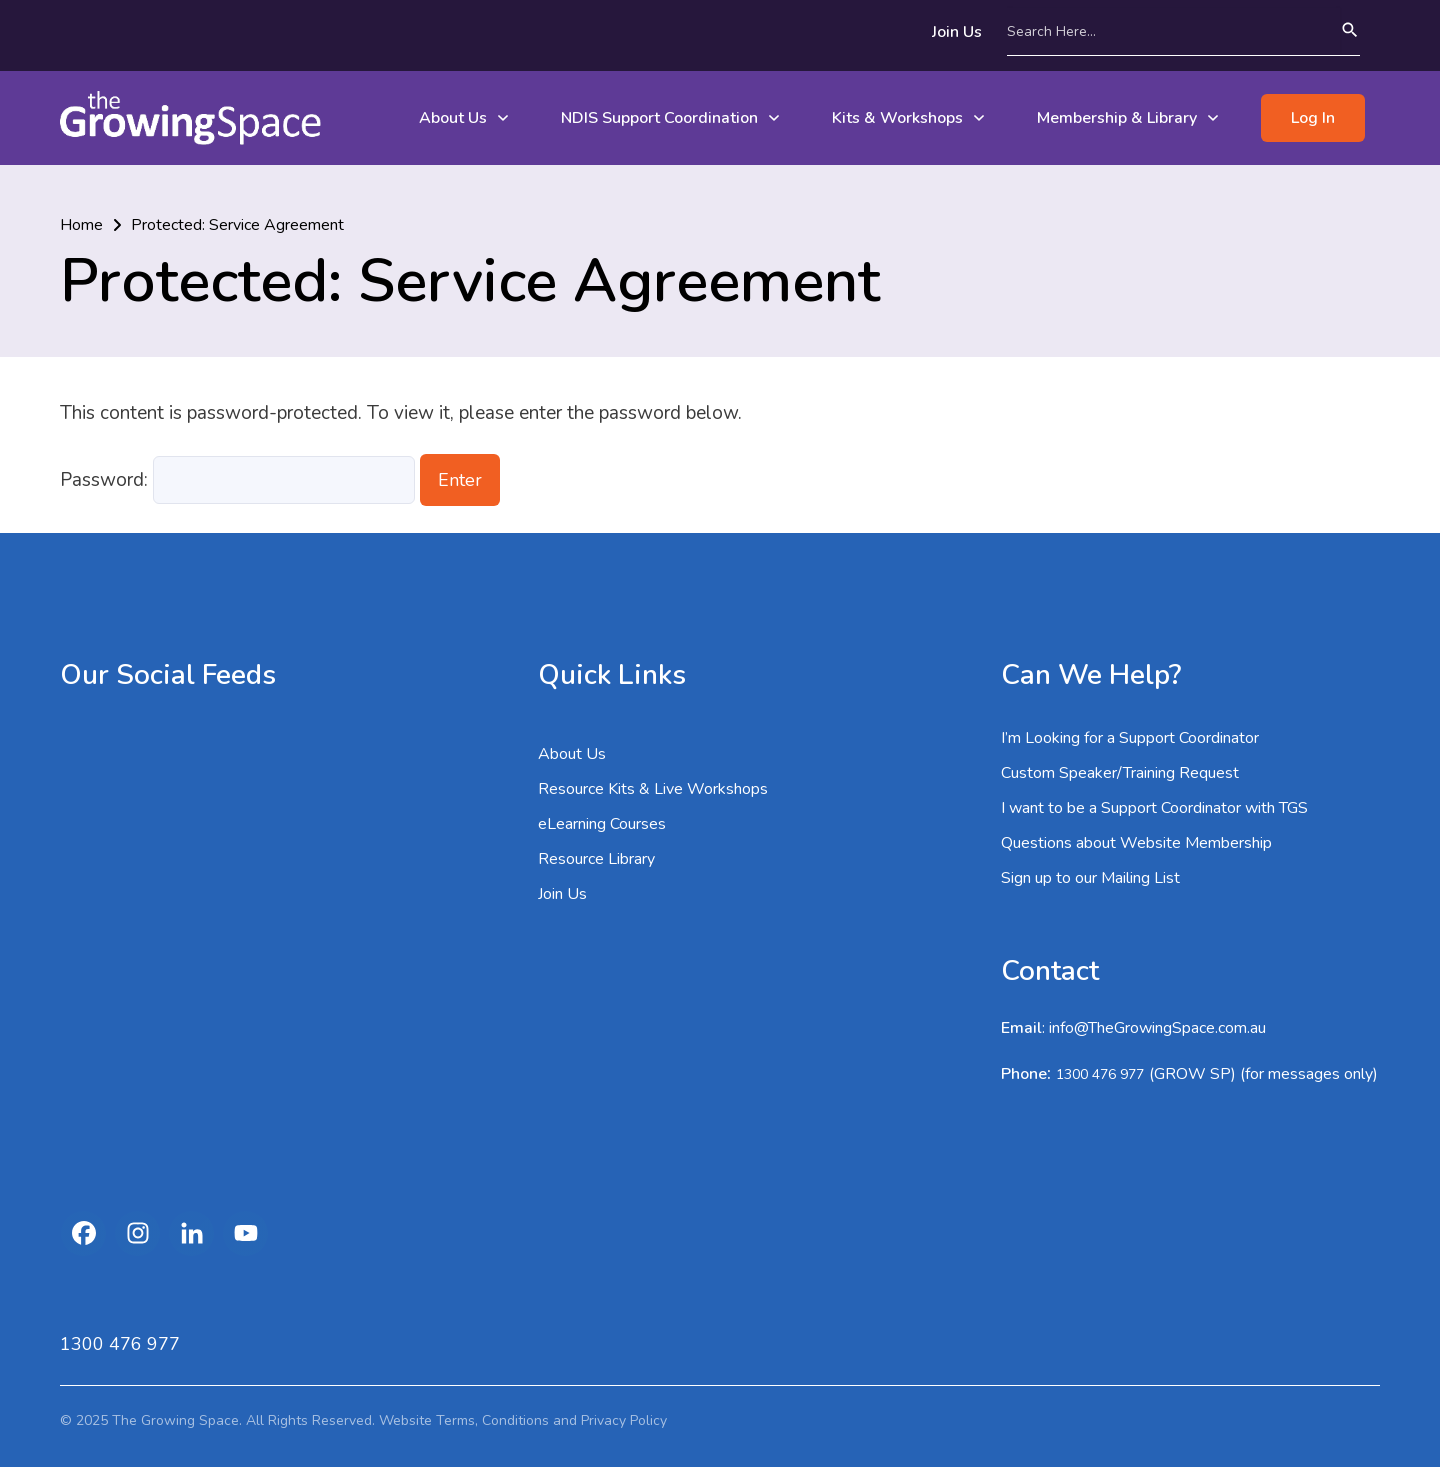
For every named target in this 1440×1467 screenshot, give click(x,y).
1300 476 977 (1100, 1074)
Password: (237, 480)
